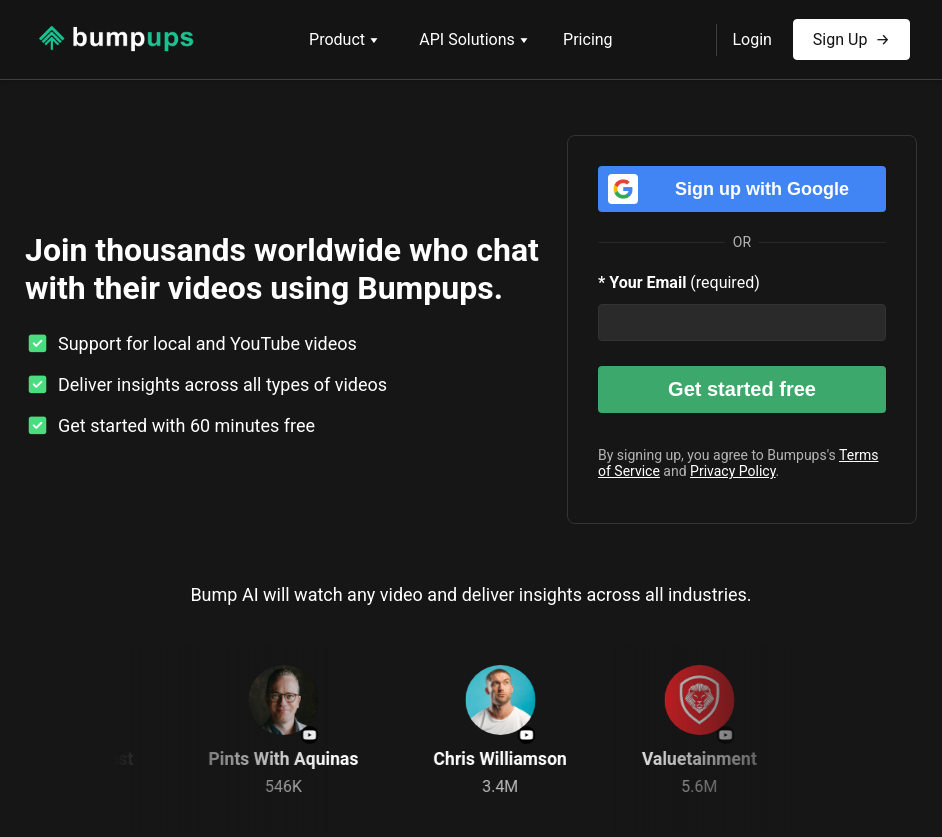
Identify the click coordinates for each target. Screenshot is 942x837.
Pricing (588, 39)
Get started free (742, 389)
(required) (679, 282)
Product (344, 39)
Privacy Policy (732, 471)
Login (751, 39)
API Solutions (474, 39)
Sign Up (851, 34)
